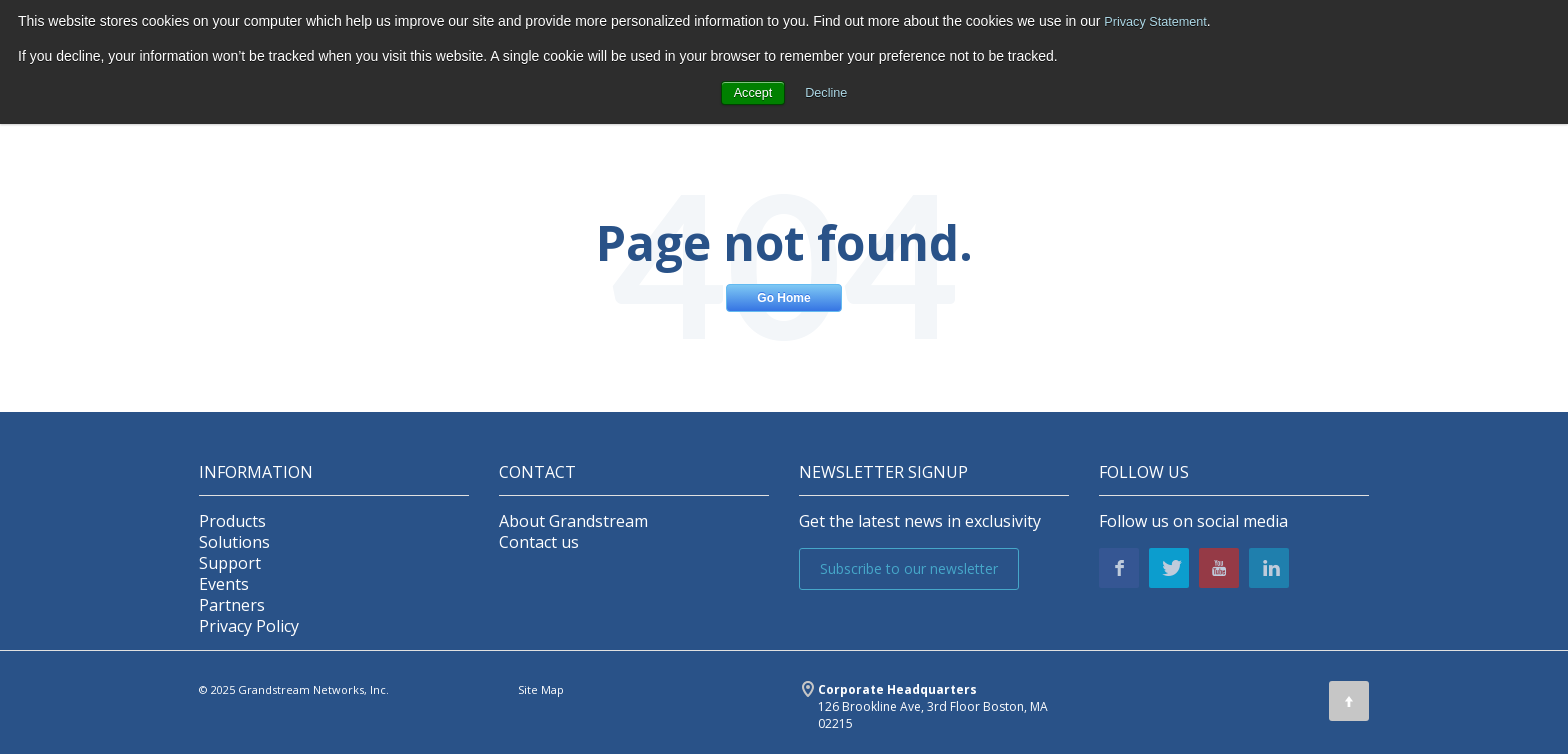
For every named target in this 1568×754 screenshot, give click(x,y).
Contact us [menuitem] (539, 542)
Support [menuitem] (230, 563)
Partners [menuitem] (232, 605)
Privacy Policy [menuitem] (249, 626)
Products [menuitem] (232, 521)
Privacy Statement (1161, 21)
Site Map (541, 689)
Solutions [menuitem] (234, 542)
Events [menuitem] (224, 584)
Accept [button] (750, 92)
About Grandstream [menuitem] (573, 521)
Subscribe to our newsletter (909, 568)
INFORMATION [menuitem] (256, 472)
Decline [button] (828, 92)
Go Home (783, 298)
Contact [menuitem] (537, 472)
